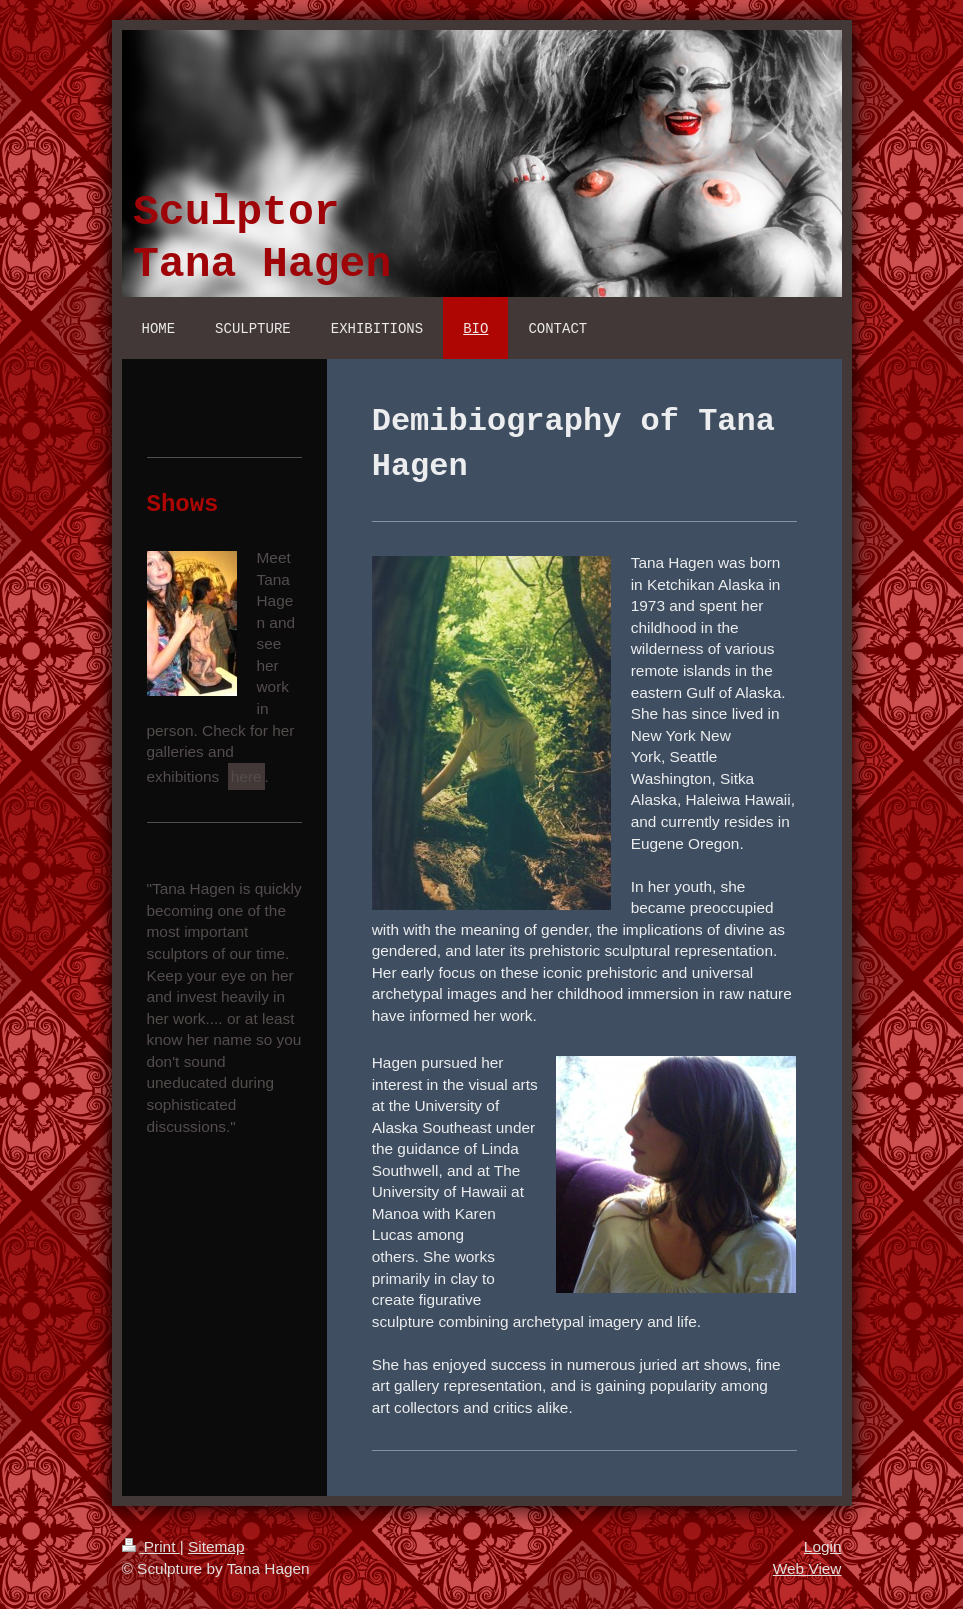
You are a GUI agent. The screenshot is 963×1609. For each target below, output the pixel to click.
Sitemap (216, 1546)
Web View (807, 1568)
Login (823, 1546)
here (246, 776)
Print (151, 1546)
